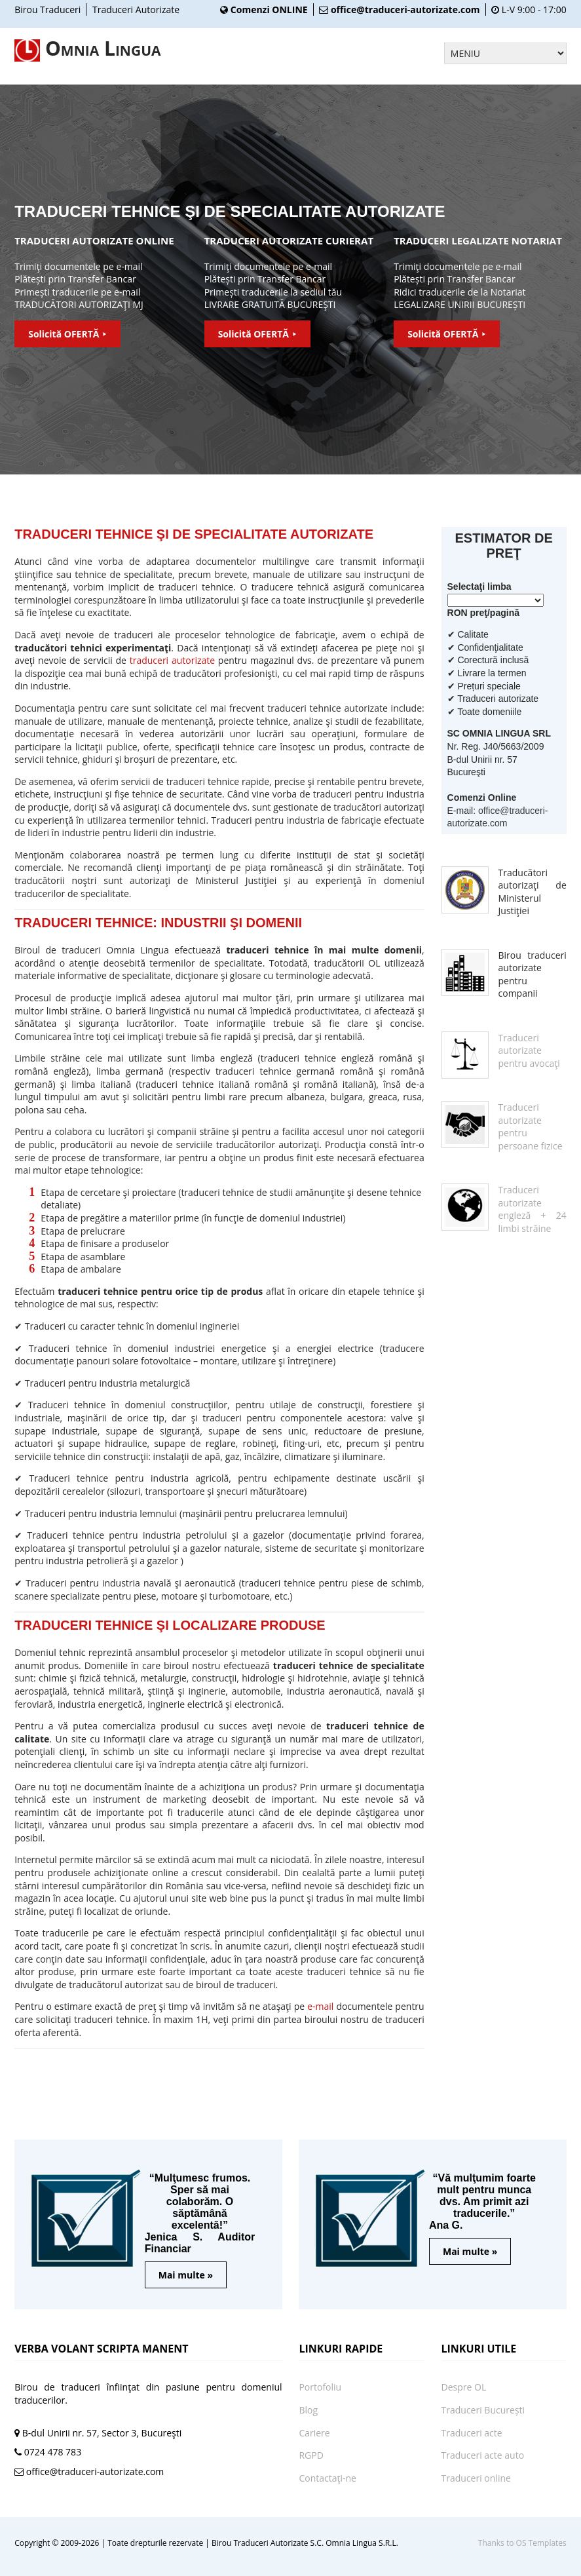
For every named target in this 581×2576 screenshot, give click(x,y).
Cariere (314, 2433)
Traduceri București (483, 2410)
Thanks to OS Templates (522, 2542)
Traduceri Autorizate (135, 9)
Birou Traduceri (47, 9)
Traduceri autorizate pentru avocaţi (529, 1050)
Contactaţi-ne (327, 2478)
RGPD (311, 2455)
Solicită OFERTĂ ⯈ (67, 334)
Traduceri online (476, 2478)
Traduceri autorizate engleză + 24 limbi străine (532, 1209)
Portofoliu (320, 2387)
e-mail (320, 2006)
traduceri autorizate (172, 660)
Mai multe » (186, 2275)
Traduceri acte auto (483, 2455)
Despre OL (464, 2387)
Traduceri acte (471, 2433)
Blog (308, 2410)
